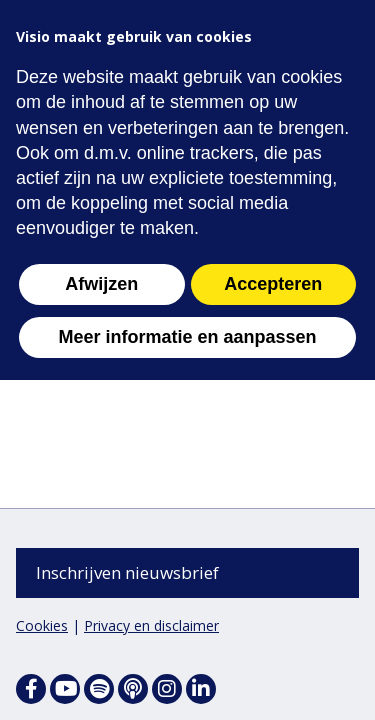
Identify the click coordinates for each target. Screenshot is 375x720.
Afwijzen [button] (101, 284)
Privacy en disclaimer (151, 625)
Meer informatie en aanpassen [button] (187, 337)
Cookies (42, 625)
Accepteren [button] (273, 284)
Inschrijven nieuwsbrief (127, 572)
